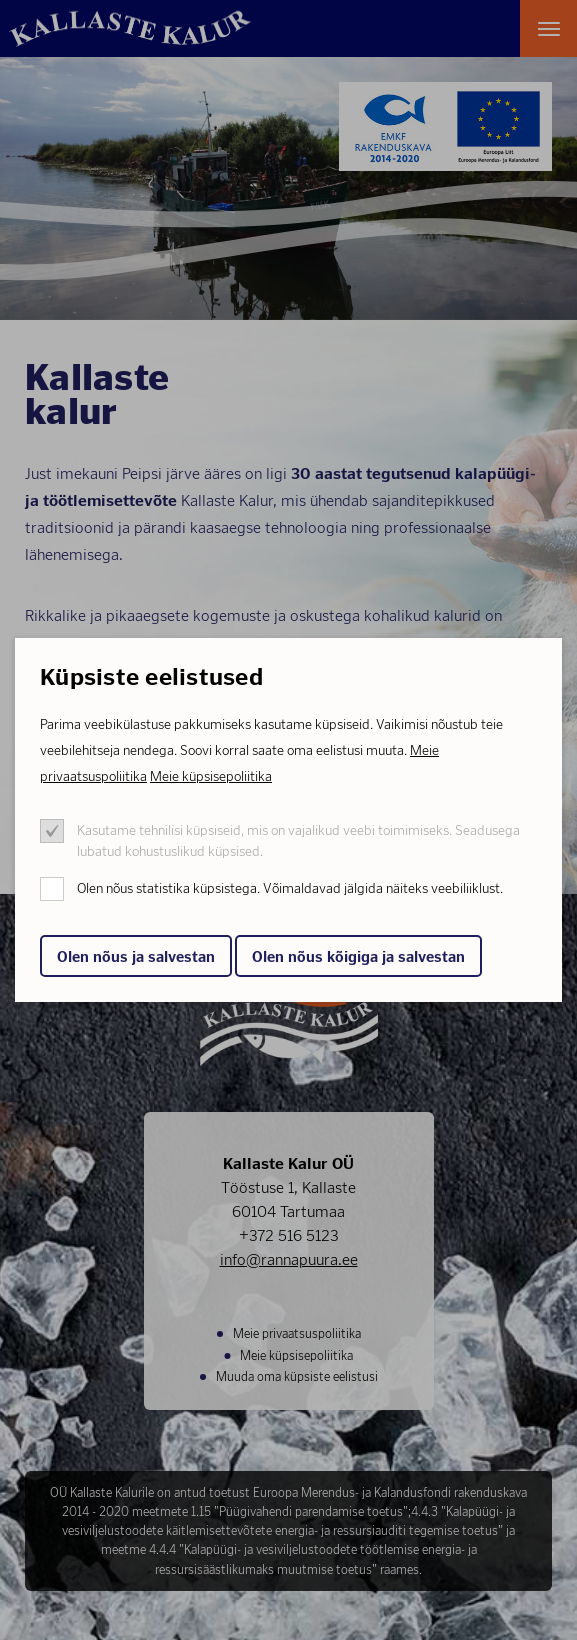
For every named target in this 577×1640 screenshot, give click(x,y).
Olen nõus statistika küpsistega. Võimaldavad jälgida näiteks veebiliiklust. (290, 888)
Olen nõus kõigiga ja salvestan (358, 957)
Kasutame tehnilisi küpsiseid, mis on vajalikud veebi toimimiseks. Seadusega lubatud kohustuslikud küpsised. (298, 841)
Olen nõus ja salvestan (136, 957)
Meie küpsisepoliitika (211, 776)
